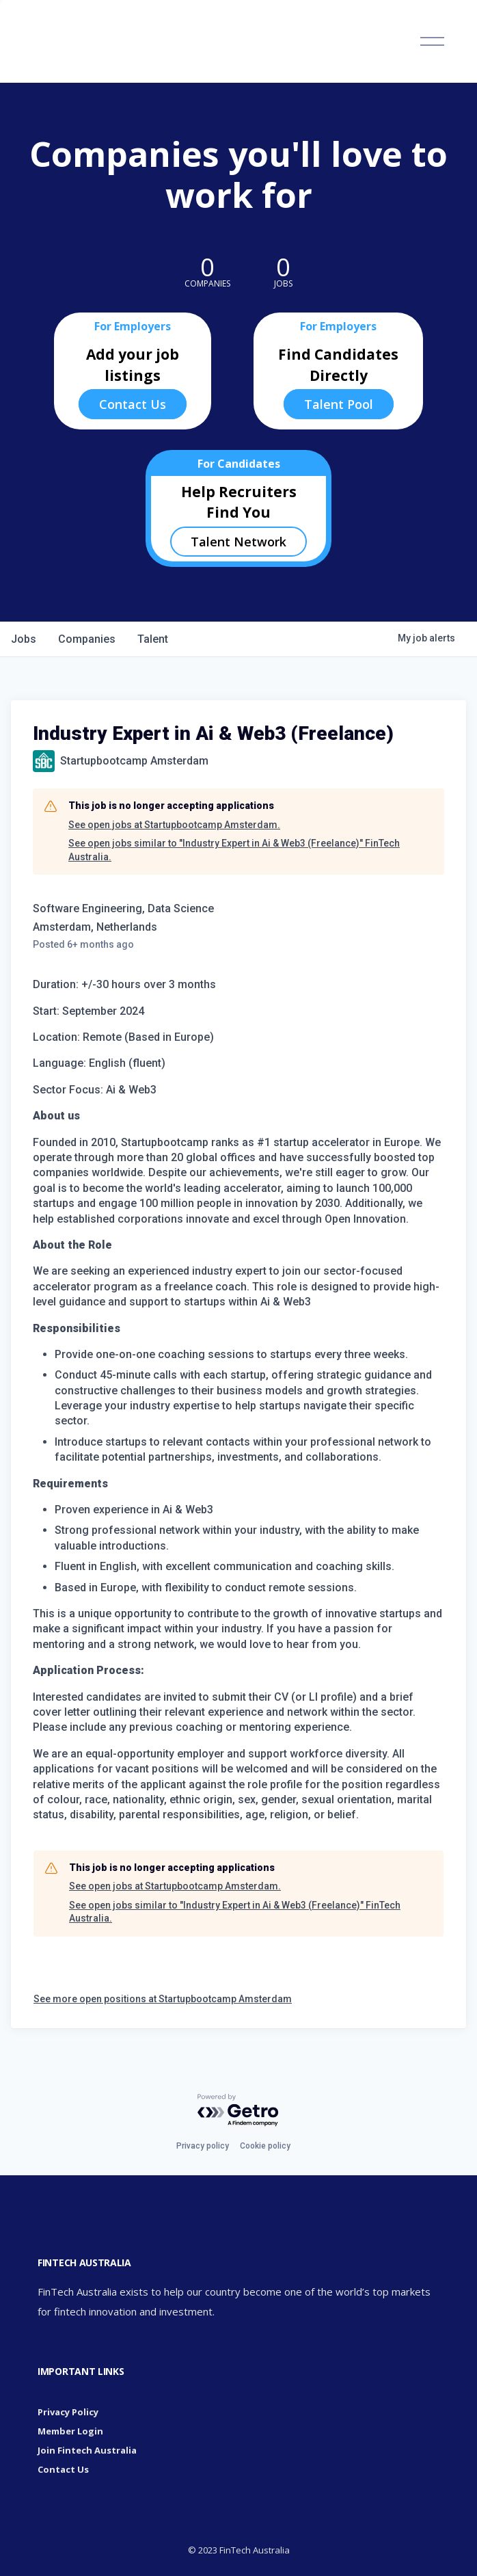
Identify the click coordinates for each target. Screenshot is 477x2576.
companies (86, 639)
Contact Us (132, 404)
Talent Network (238, 541)
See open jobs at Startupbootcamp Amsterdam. (174, 824)
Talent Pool (338, 404)
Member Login (70, 2431)
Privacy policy (202, 2146)
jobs (23, 639)
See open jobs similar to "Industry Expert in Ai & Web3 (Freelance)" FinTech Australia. (234, 850)
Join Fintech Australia (87, 2450)
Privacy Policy (68, 2412)
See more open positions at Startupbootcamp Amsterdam (162, 1998)
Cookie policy (265, 2146)
